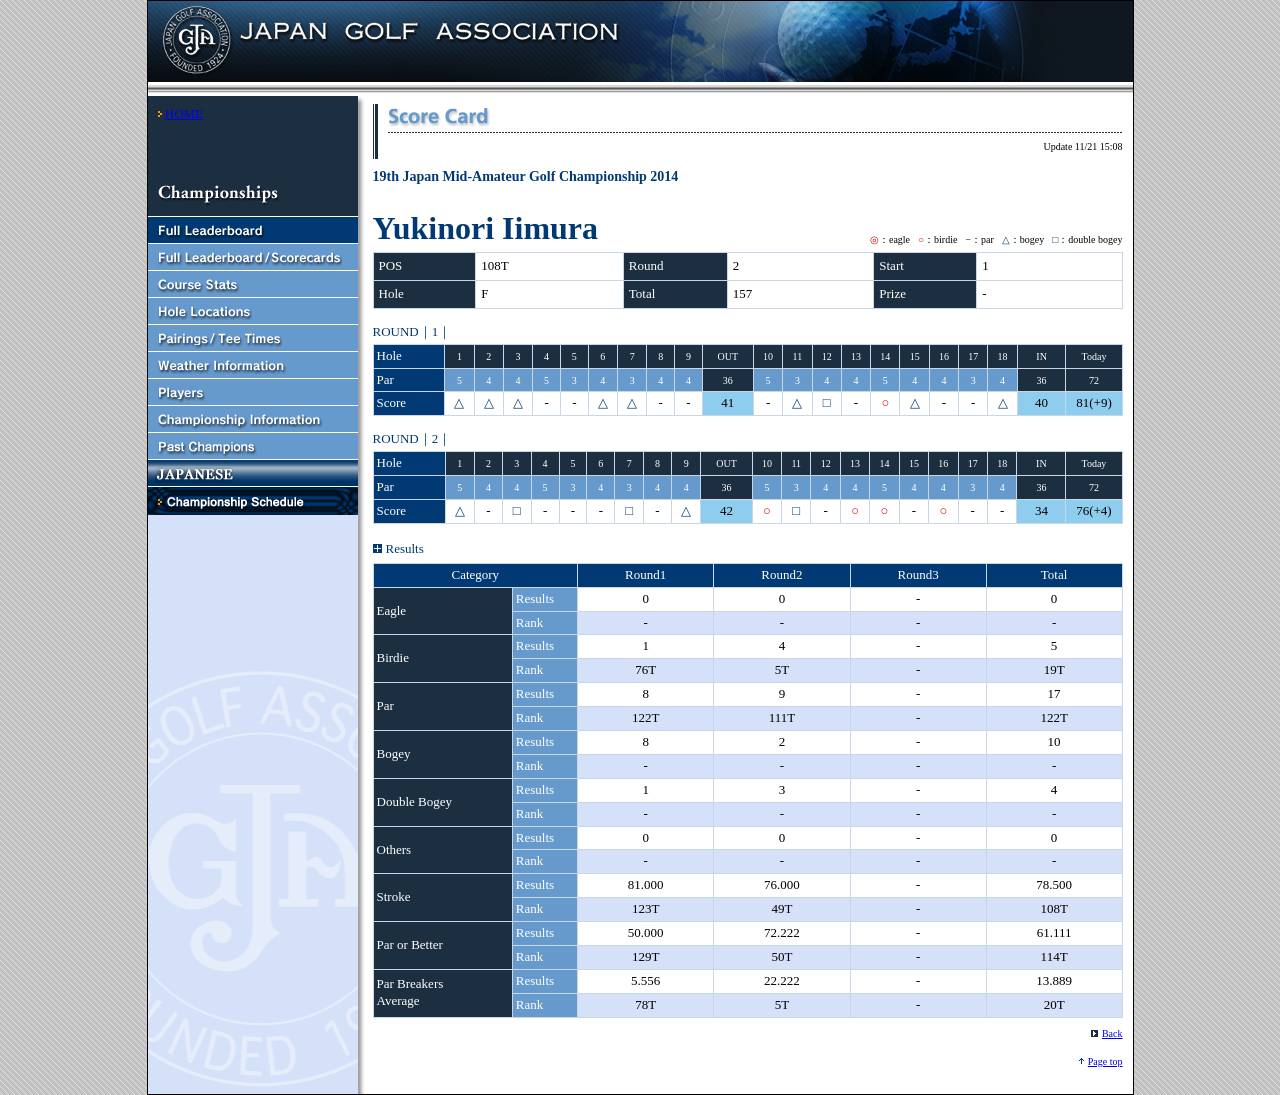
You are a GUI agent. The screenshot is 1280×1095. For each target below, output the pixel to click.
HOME (184, 113)
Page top (1105, 1061)
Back (1112, 1033)
